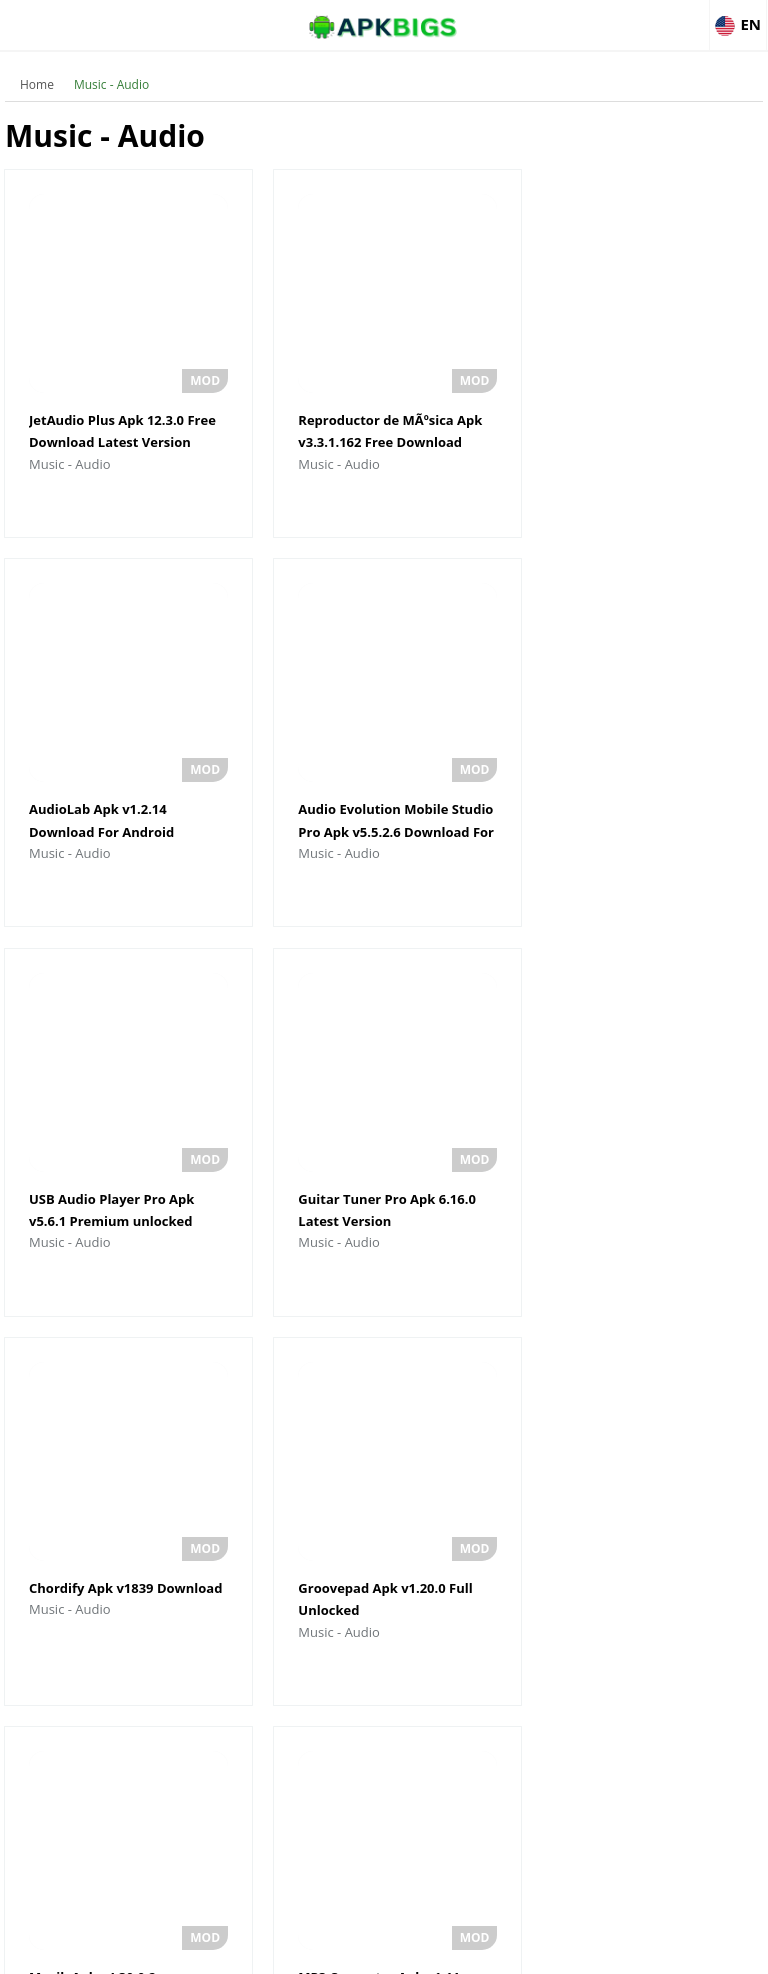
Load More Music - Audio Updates (383, 1709)
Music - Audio (111, 84)
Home (37, 84)
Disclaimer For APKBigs (333, 1949)
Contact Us (546, 1949)
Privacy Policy (456, 1949)
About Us (221, 1949)
